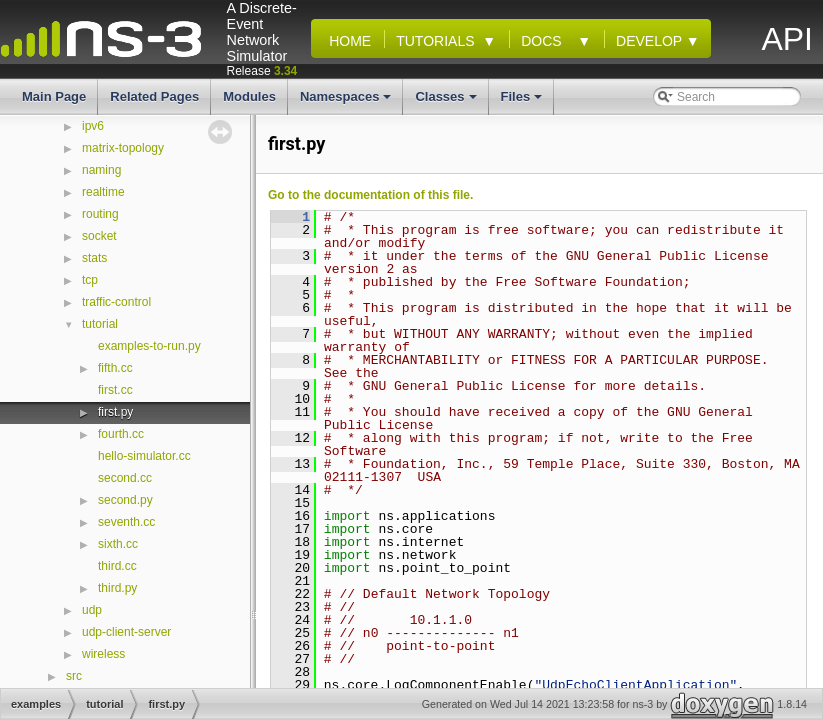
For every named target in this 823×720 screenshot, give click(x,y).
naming (101, 170)
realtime (103, 192)
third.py (117, 588)
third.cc (117, 566)
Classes (447, 102)
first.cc (115, 390)
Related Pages (154, 96)
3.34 (285, 71)
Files (523, 102)
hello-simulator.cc (144, 456)
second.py (125, 500)
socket (99, 236)
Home (346, 41)
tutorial (100, 324)
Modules (249, 96)
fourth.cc (121, 434)
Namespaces (347, 102)
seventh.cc (126, 522)
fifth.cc (115, 368)
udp (92, 610)
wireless (103, 654)
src (74, 676)
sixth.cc (118, 544)
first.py (115, 412)
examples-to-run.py (149, 346)
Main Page (54, 96)
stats (94, 258)
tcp (90, 280)
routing (100, 214)
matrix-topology (123, 148)
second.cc (125, 478)
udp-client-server (126, 632)
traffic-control (116, 302)
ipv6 (93, 126)
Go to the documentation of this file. (370, 195)
